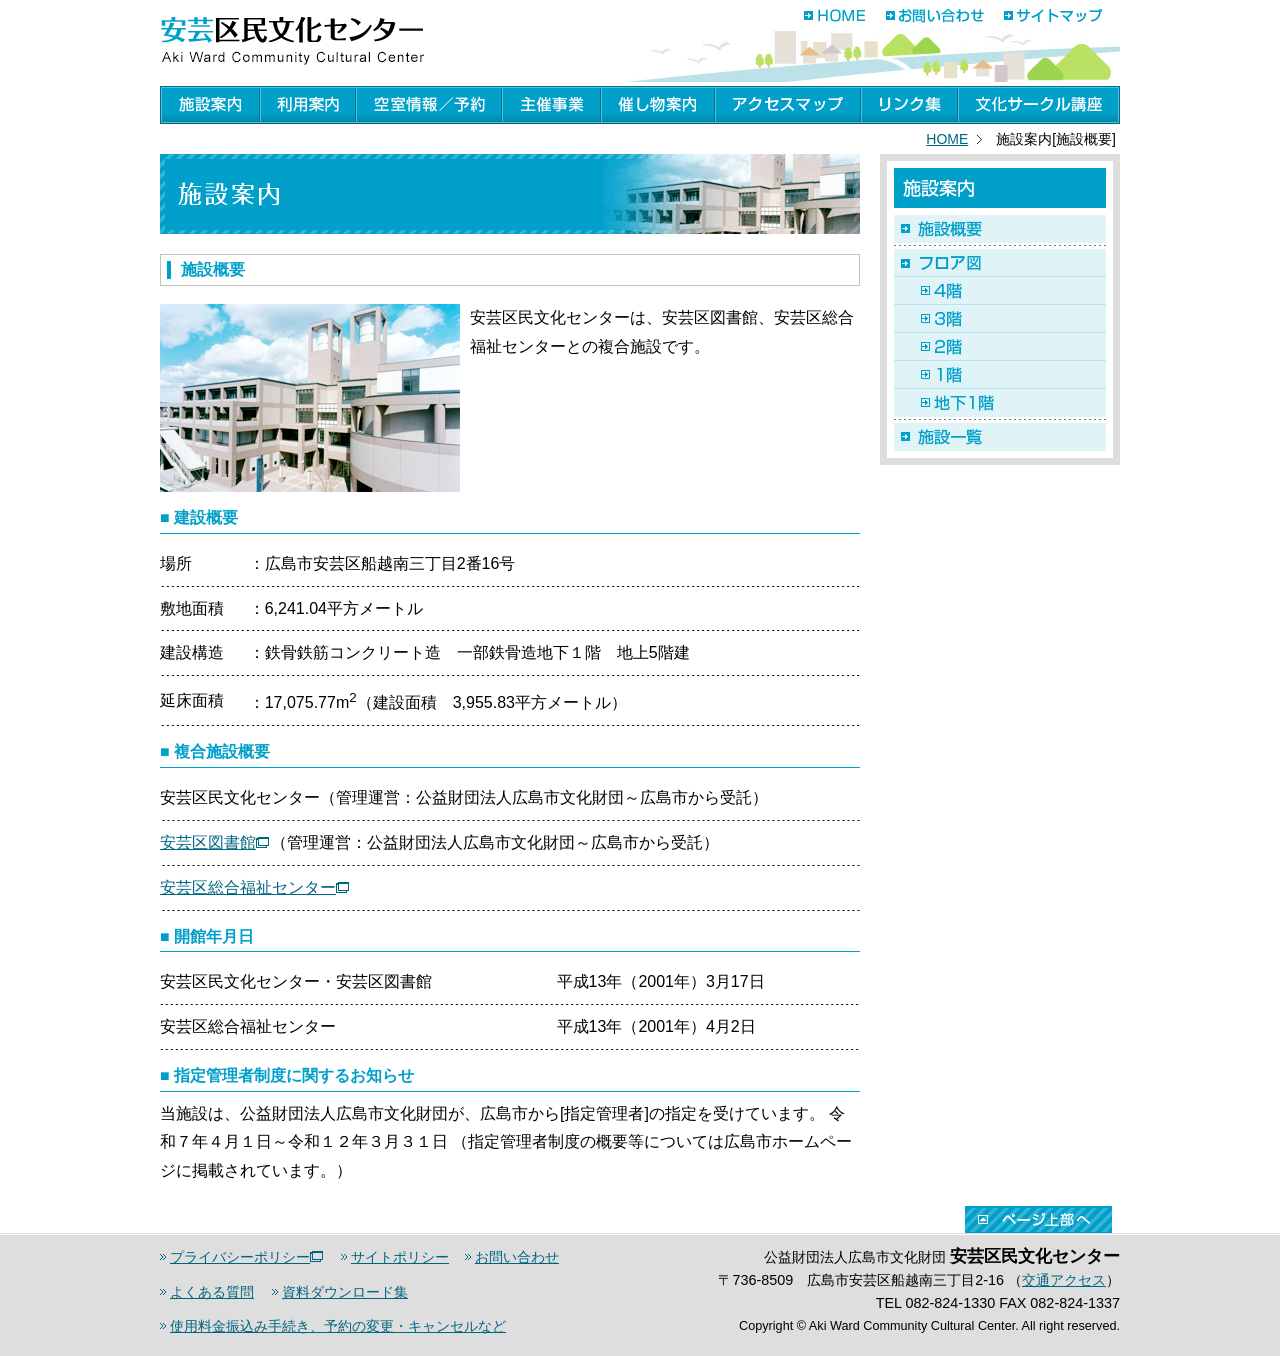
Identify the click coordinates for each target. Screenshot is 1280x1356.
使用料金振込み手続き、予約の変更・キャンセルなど (338, 1326)
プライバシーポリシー (246, 1257)
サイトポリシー (400, 1257)
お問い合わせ (517, 1257)
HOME (947, 139)
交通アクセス (1064, 1280)
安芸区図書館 (214, 842)
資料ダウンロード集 (345, 1292)
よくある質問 (212, 1292)
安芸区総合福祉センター (254, 887)
